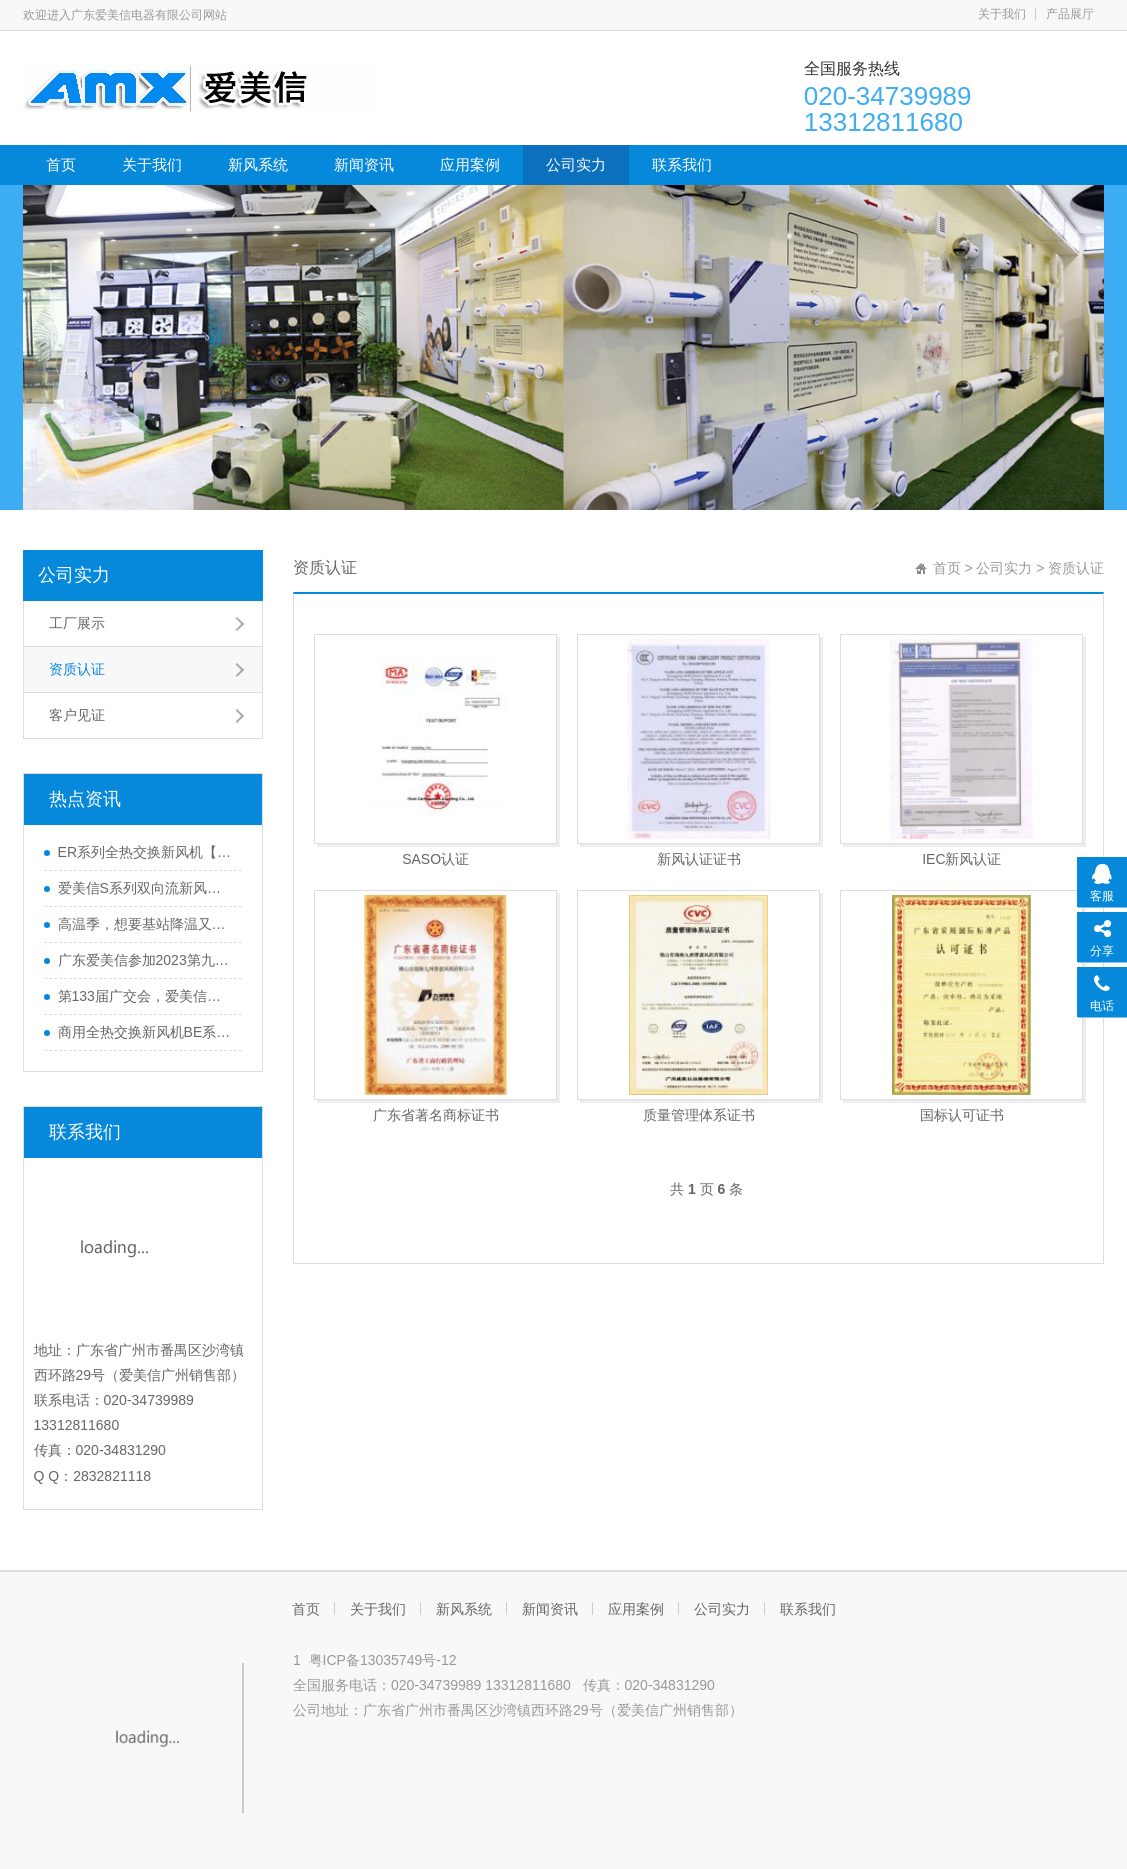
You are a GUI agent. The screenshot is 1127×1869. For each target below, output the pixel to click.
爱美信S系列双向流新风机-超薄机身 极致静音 (145, 888)
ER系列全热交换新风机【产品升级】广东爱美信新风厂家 (145, 852)
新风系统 (258, 164)
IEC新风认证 (961, 859)
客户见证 (77, 715)
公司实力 (576, 164)
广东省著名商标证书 (436, 1115)
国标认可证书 (962, 1115)
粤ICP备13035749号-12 (383, 1660)
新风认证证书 (699, 859)
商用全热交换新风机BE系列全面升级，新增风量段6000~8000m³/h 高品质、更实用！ (145, 1032)
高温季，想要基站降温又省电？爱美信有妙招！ (145, 924)
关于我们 (1002, 14)
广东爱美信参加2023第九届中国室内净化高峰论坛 (145, 960)
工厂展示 (77, 623)
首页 (61, 164)
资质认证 (77, 669)
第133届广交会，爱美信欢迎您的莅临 (145, 996)
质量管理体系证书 (699, 1115)
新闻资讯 (364, 164)
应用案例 (470, 164)
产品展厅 (1070, 14)
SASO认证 (435, 859)
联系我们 (682, 164)
